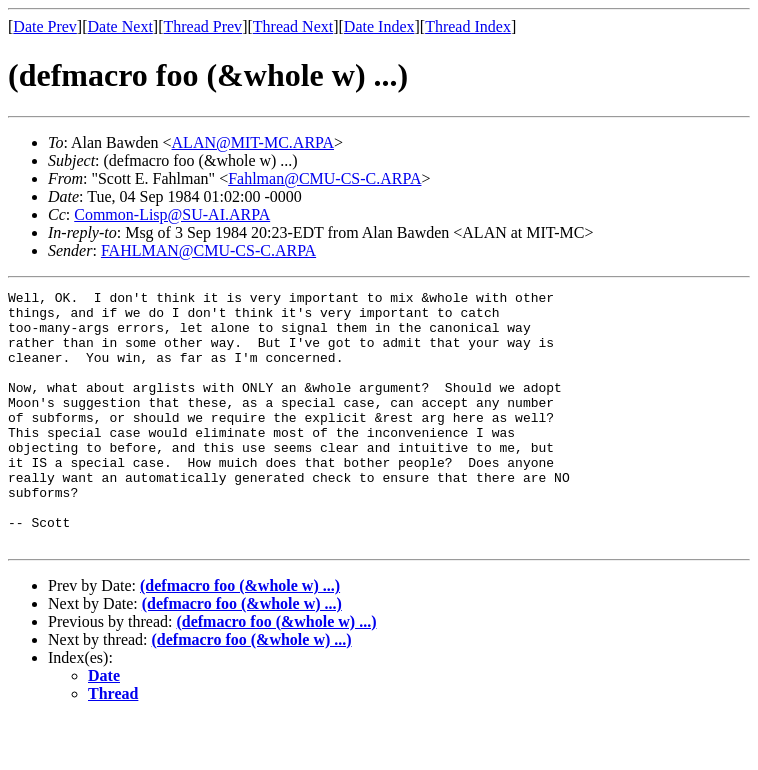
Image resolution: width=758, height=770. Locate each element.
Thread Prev (202, 26)
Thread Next (293, 26)
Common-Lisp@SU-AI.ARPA (172, 214)
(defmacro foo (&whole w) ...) (240, 636)
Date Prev (45, 26)
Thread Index (468, 26)
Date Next (120, 26)
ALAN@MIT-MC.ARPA (253, 142)
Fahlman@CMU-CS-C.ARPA (324, 178)
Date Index (379, 26)
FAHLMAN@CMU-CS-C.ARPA (208, 250)
